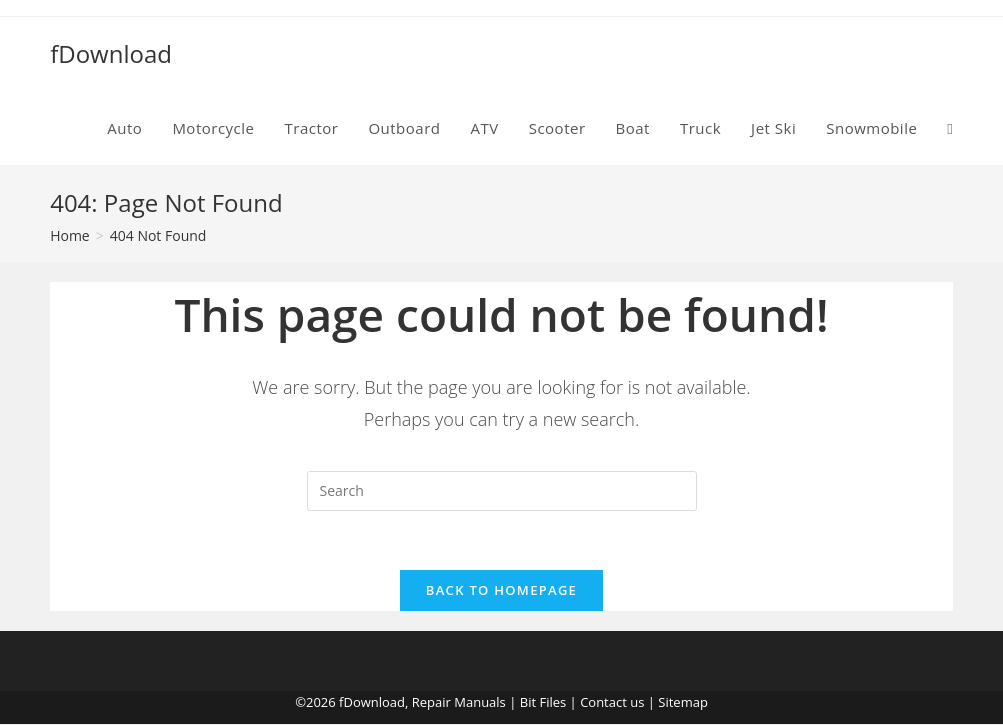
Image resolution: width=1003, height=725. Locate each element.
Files (552, 703)
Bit (528, 703)
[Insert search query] (502, 491)
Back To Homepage (501, 591)
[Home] (70, 235)
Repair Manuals (459, 703)
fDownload (111, 53)
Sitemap (683, 703)
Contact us (612, 703)
